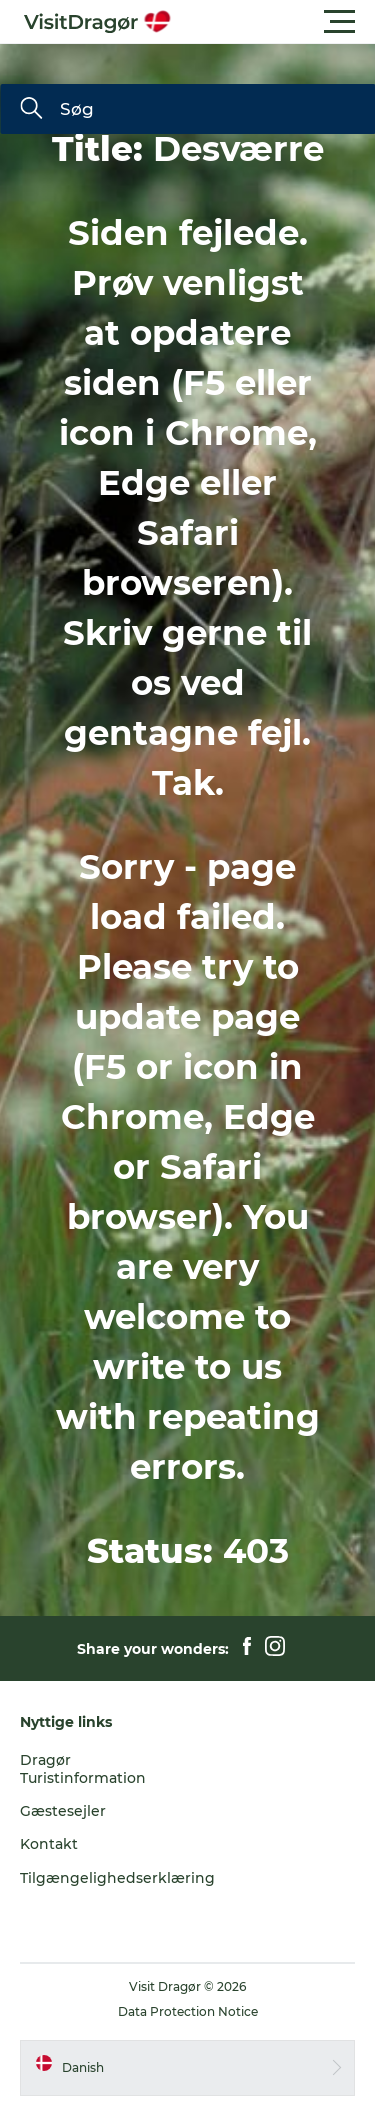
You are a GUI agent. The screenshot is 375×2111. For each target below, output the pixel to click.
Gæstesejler (63, 1811)
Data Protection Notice (188, 2011)
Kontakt (49, 1844)
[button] (277, 22)
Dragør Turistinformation (83, 1769)
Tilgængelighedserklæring (117, 1878)
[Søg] (31, 110)
